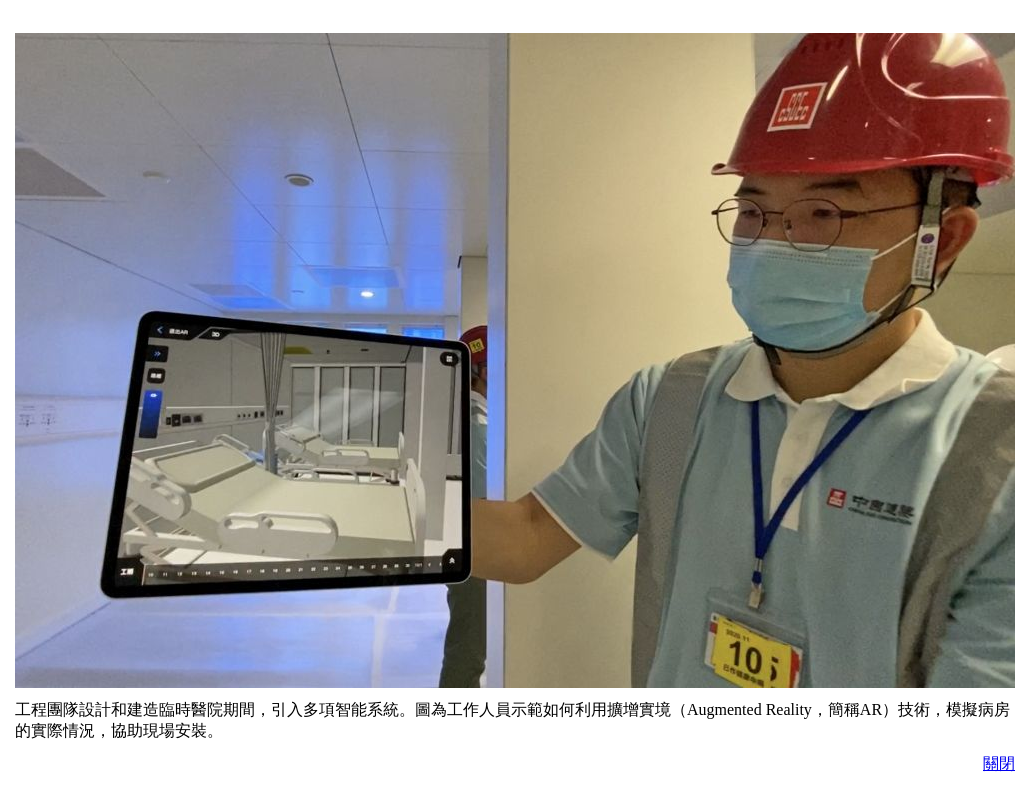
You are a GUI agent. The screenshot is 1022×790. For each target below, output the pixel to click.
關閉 (999, 763)
